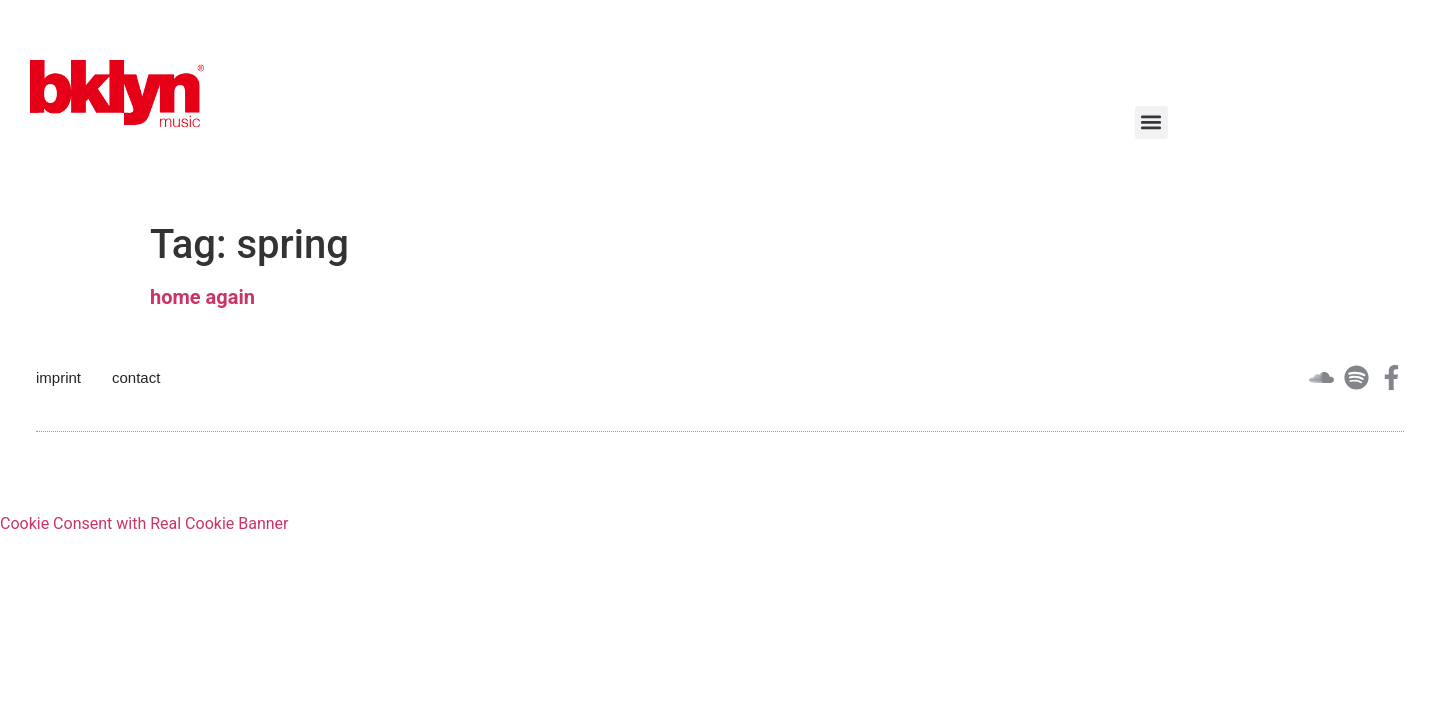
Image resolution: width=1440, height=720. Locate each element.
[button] (1151, 122)
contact (136, 377)
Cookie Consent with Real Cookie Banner (144, 523)
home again (202, 297)
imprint (58, 377)
